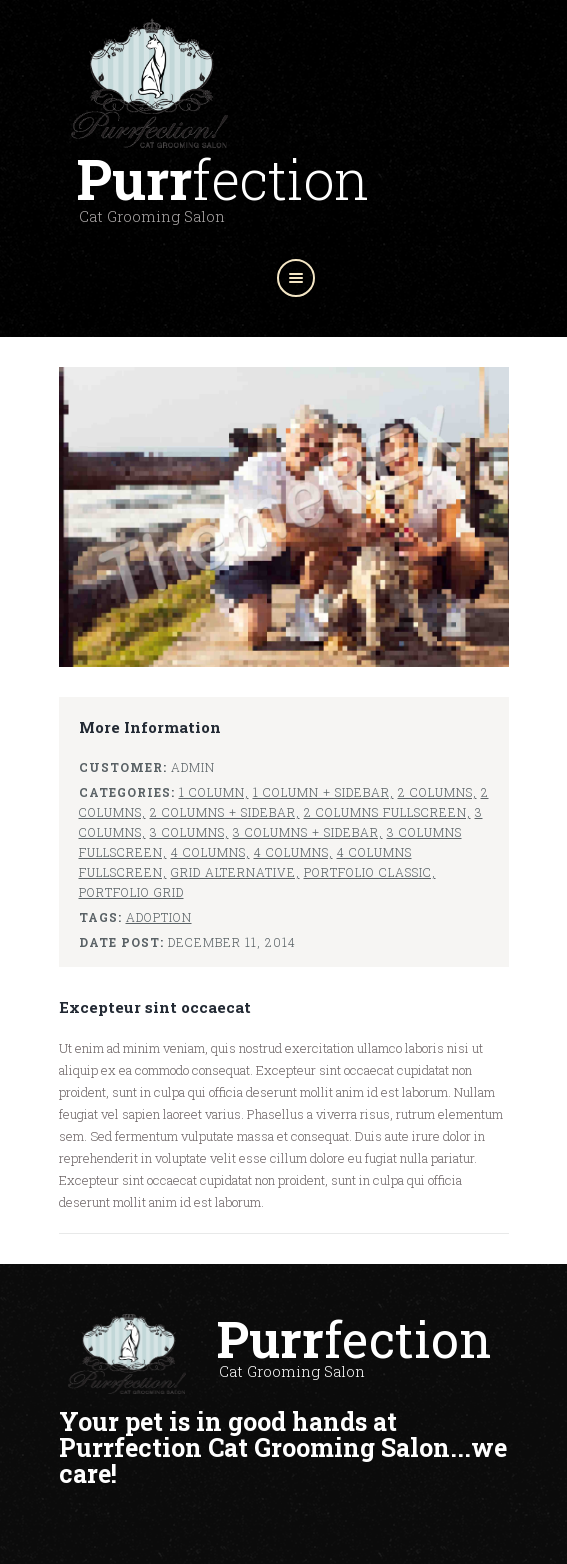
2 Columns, (437, 792)
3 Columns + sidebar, (308, 832)
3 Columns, (189, 832)
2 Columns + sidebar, (225, 812)
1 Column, (214, 792)
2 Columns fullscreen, (387, 812)
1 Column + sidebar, (323, 792)
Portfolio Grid (131, 892)
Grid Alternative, (235, 872)
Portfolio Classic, (370, 872)
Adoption (159, 917)
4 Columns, (210, 852)
